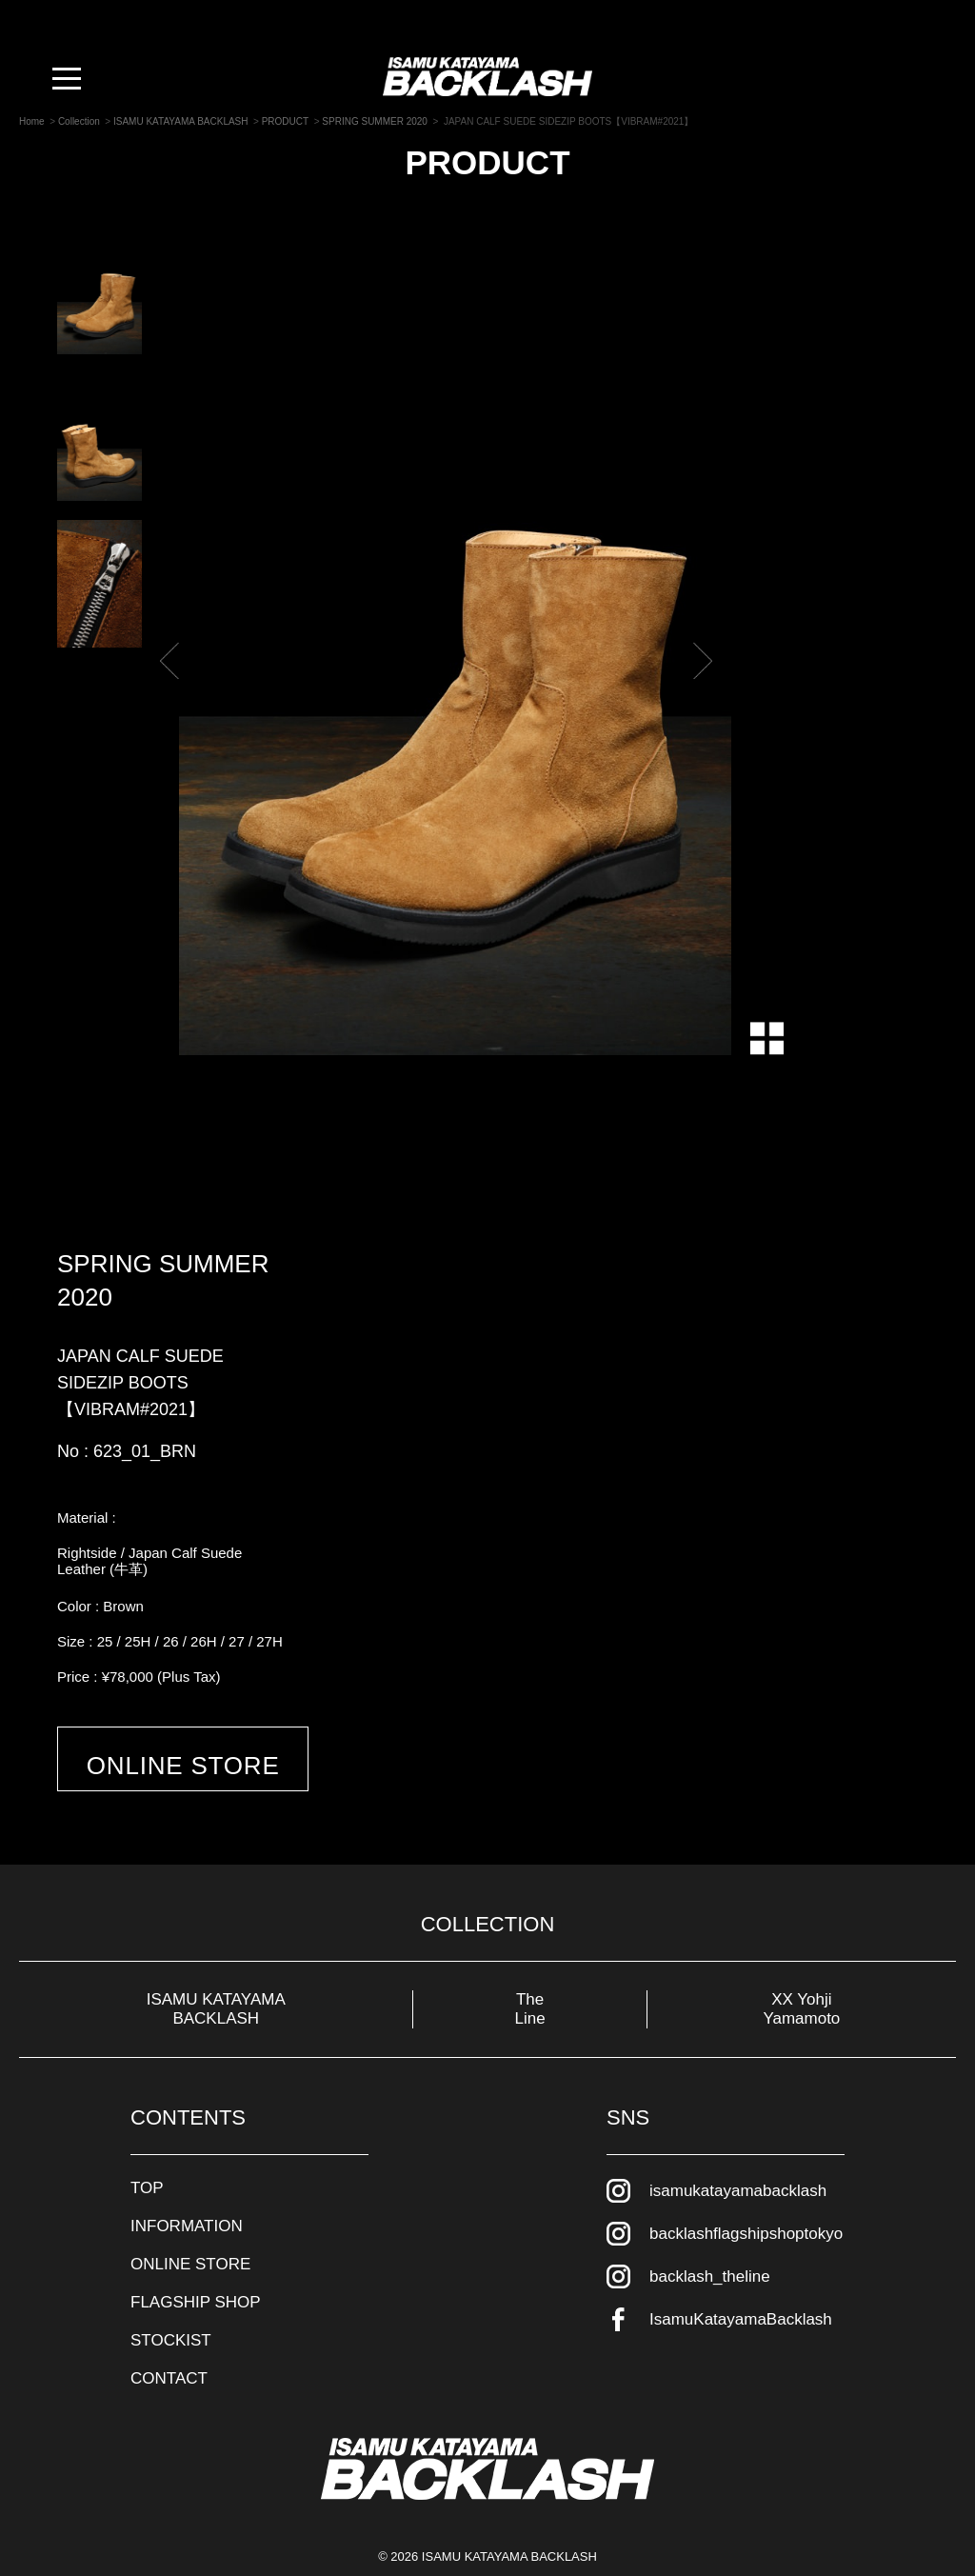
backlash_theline (709, 2241)
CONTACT (169, 2343)
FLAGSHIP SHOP (195, 2267)
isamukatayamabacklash (737, 2156)
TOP (147, 2153)
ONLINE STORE (211, 1771)
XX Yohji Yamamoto (801, 1973)
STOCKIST (170, 2305)
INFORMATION (186, 2191)
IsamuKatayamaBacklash (740, 2284)
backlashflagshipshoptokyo (746, 2198)
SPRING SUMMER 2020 (163, 1280)
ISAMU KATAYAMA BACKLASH (216, 1973)
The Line (530, 1973)
